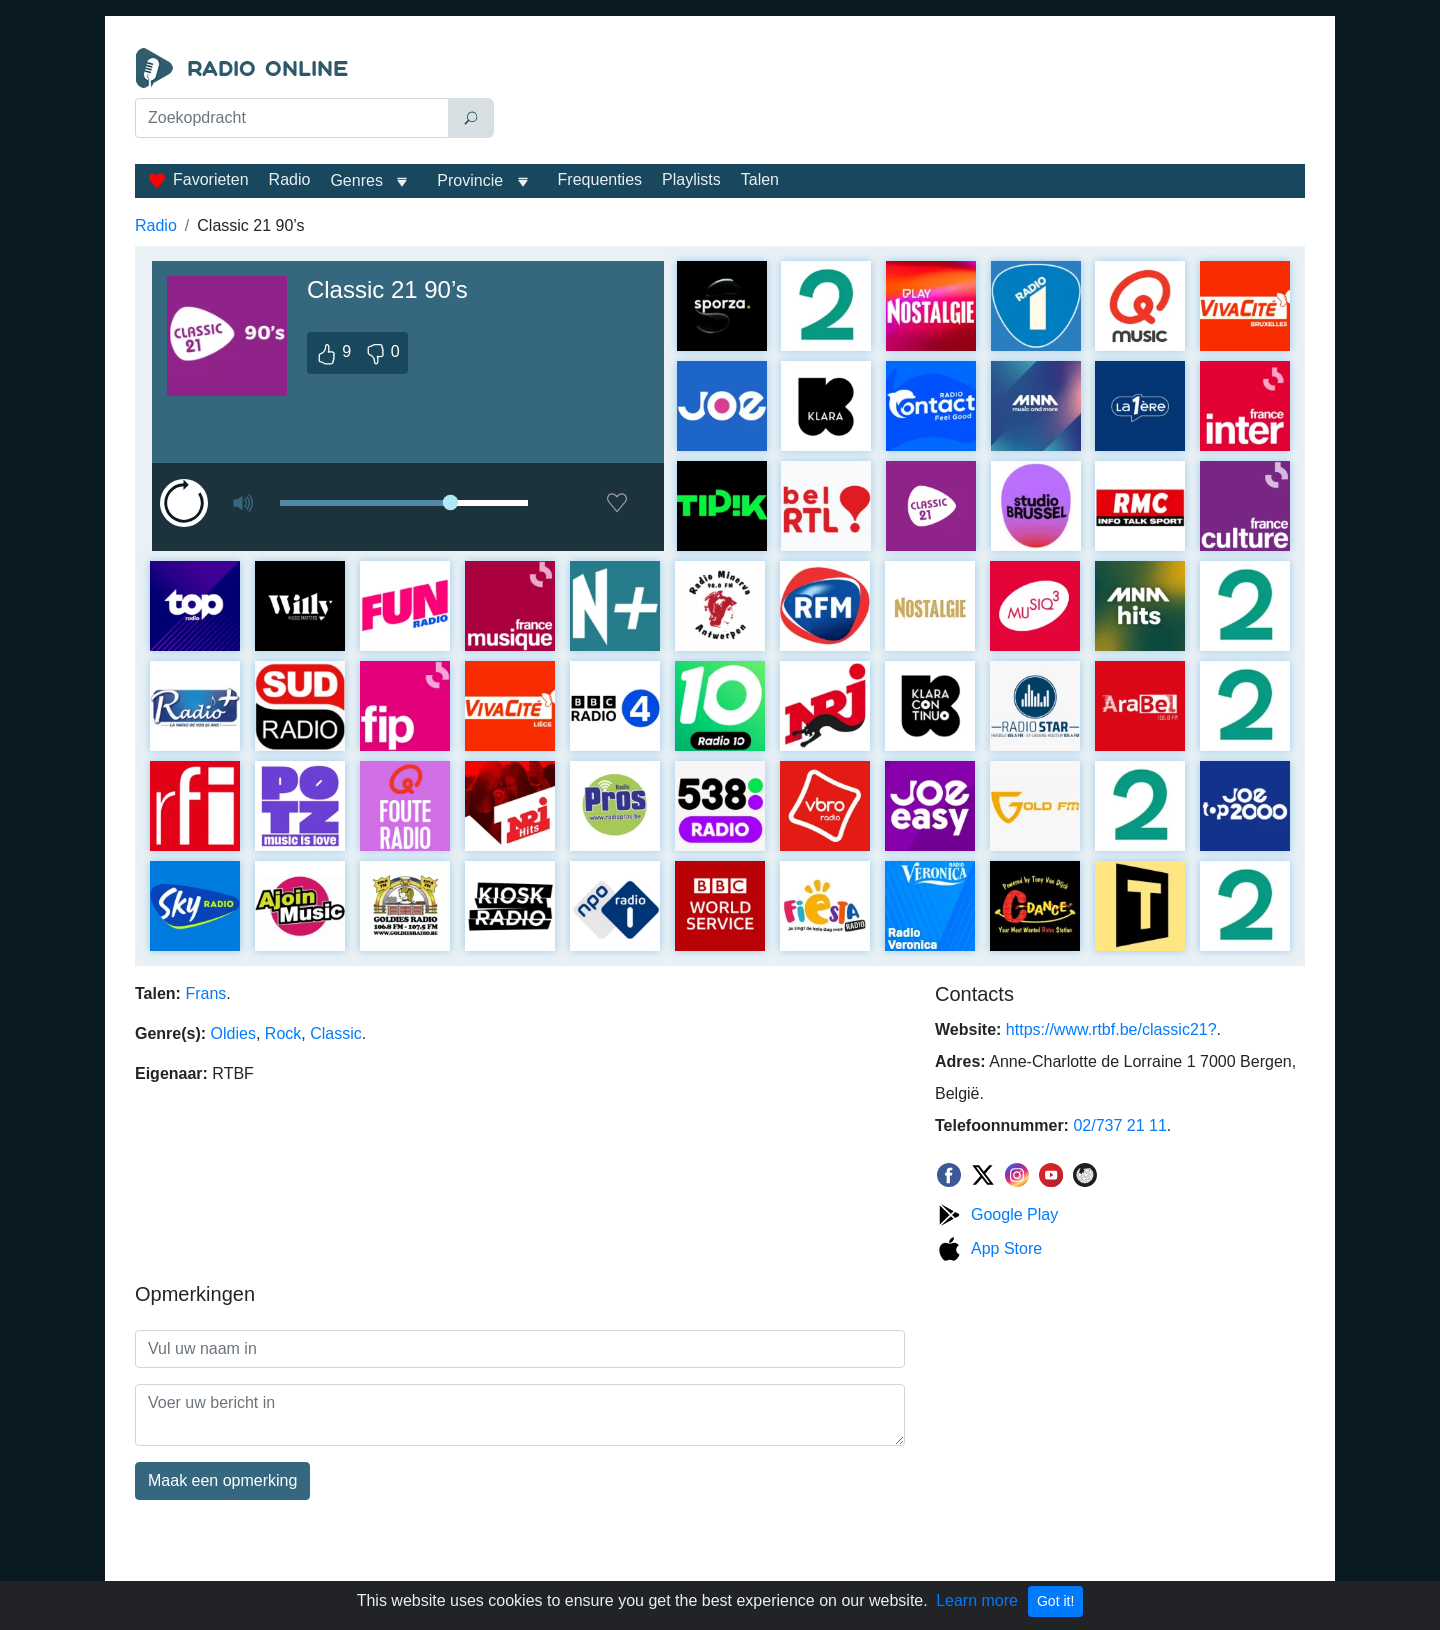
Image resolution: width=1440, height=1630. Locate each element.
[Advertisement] (904, 98)
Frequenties (600, 179)
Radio (290, 179)
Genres (356, 180)
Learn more (977, 1600)
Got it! (1055, 1601)
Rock (283, 1033)
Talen (760, 179)
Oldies (233, 1033)
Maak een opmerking (222, 1480)
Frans (205, 993)
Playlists (691, 179)
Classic (336, 1033)
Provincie (472, 180)
